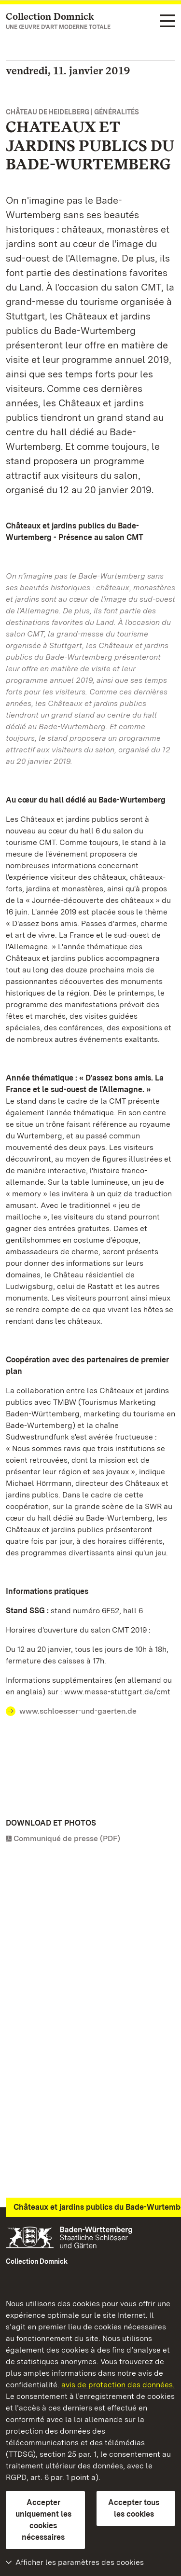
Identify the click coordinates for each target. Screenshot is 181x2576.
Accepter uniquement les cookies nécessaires (43, 2520)
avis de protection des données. (118, 2384)
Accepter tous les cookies (133, 2508)
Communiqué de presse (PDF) (67, 1838)
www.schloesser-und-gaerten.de (78, 1711)
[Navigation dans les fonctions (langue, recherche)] (167, 21)
